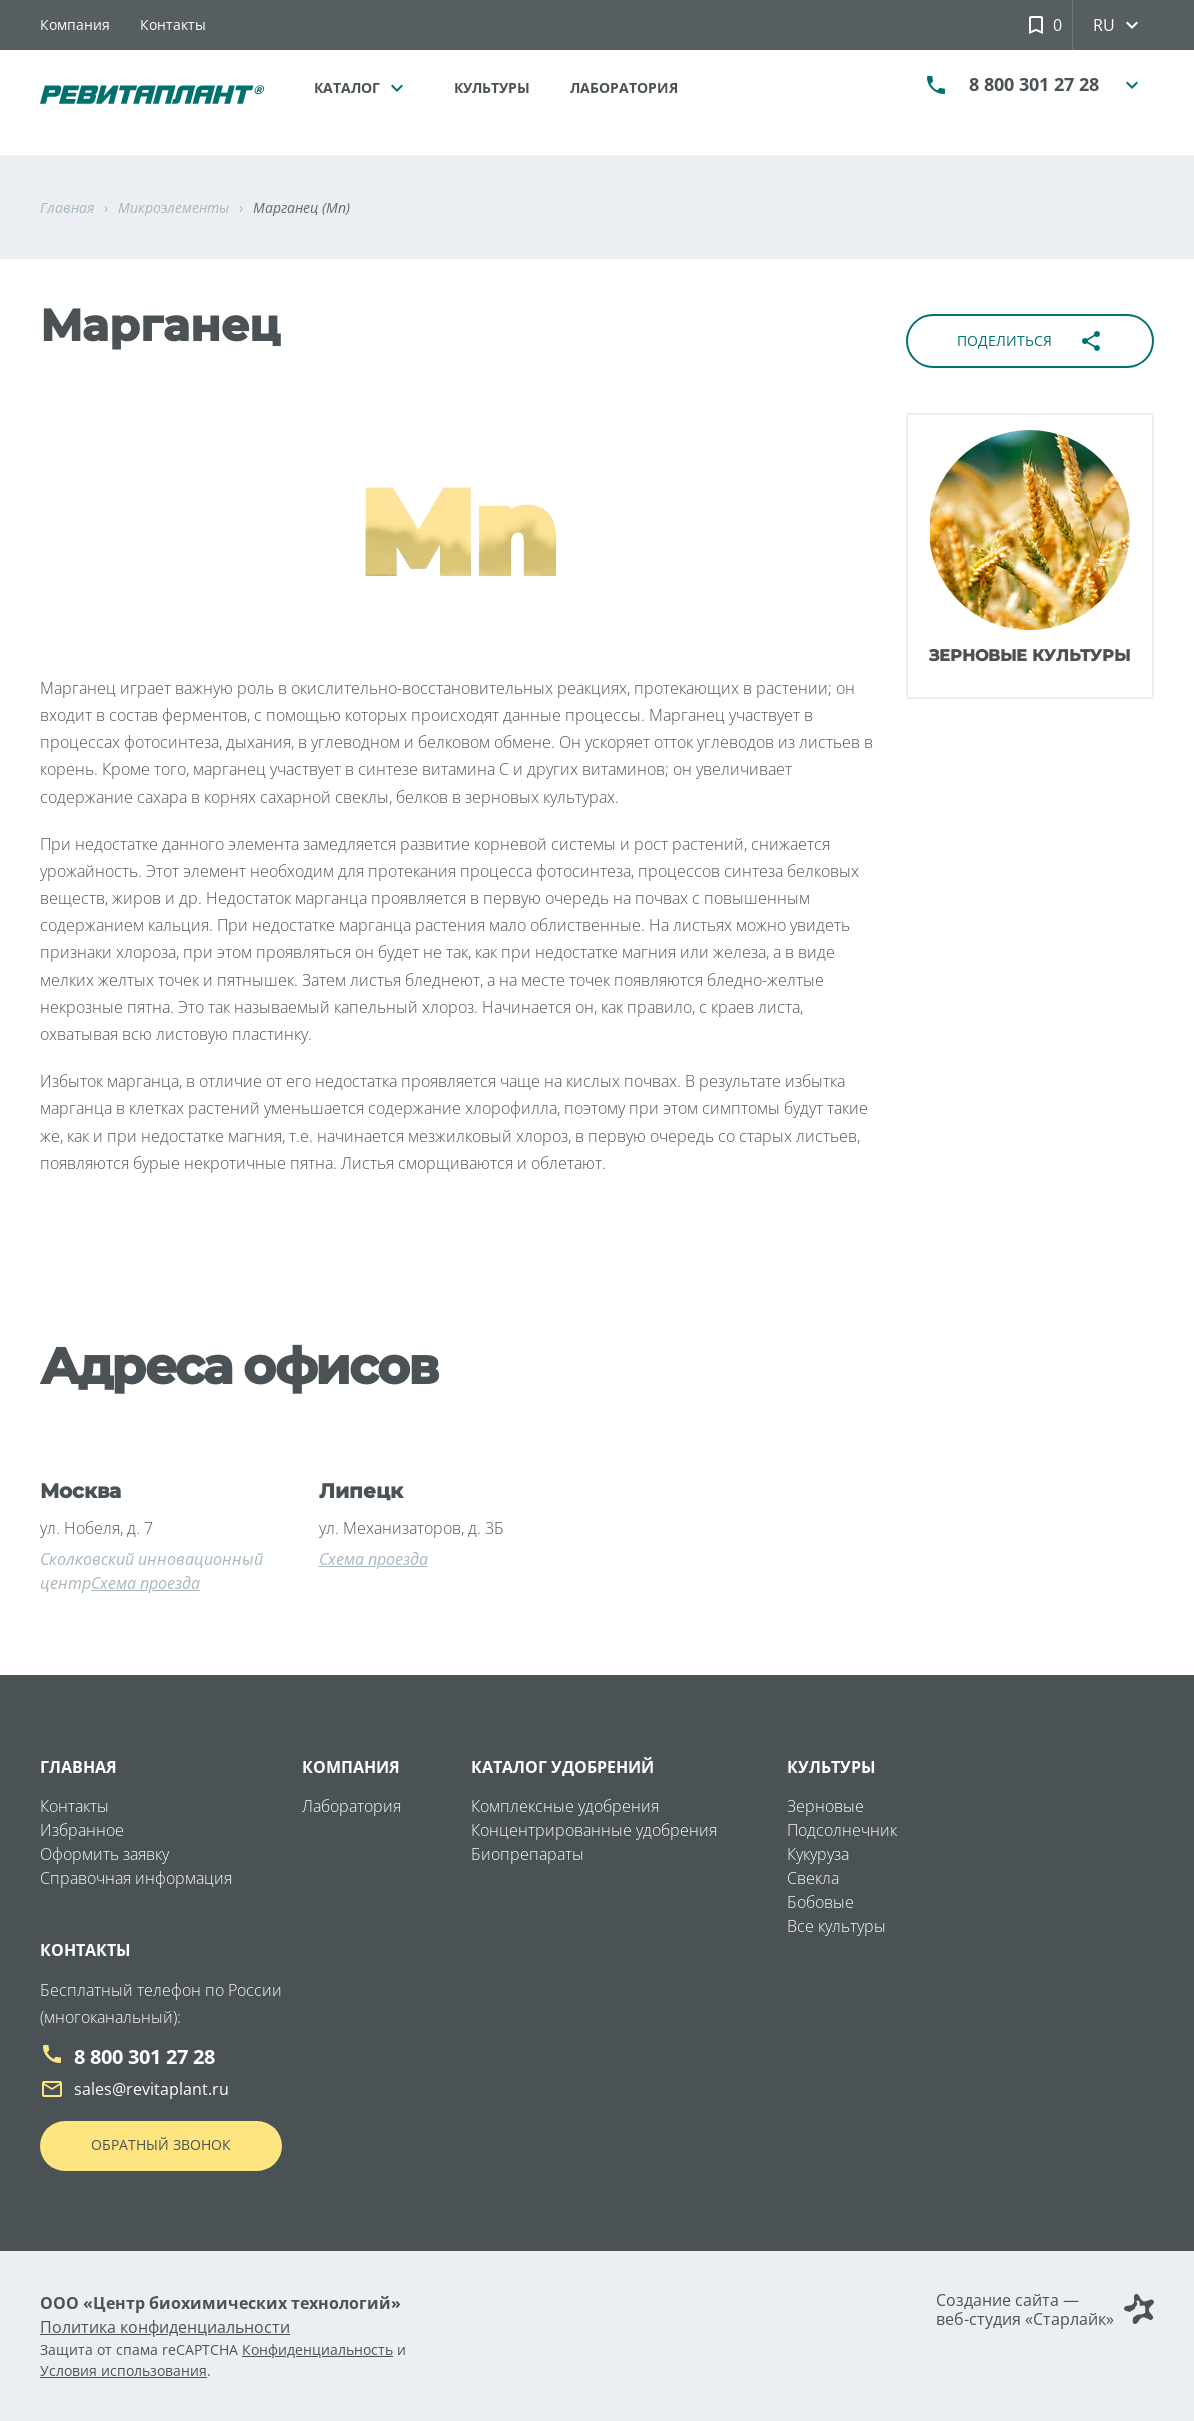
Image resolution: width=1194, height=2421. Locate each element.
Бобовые (820, 1902)
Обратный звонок (161, 2144)
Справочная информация (136, 1878)
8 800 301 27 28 (1034, 90)
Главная (78, 1767)
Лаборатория (624, 87)
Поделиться (1030, 341)
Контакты (173, 24)
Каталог (364, 88)
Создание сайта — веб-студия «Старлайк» (1045, 2310)
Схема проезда (145, 1583)
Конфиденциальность (317, 2349)
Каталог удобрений (562, 1767)
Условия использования (123, 2370)
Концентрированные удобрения (594, 1830)
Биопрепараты (527, 1854)
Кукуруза (818, 1854)
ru (1121, 25)
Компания (75, 24)
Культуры (492, 87)
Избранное (82, 1830)
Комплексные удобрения (565, 1806)
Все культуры (836, 1926)
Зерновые (825, 1806)
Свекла (813, 1878)
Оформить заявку (104, 1854)
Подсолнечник (842, 1830)
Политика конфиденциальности (165, 2327)
